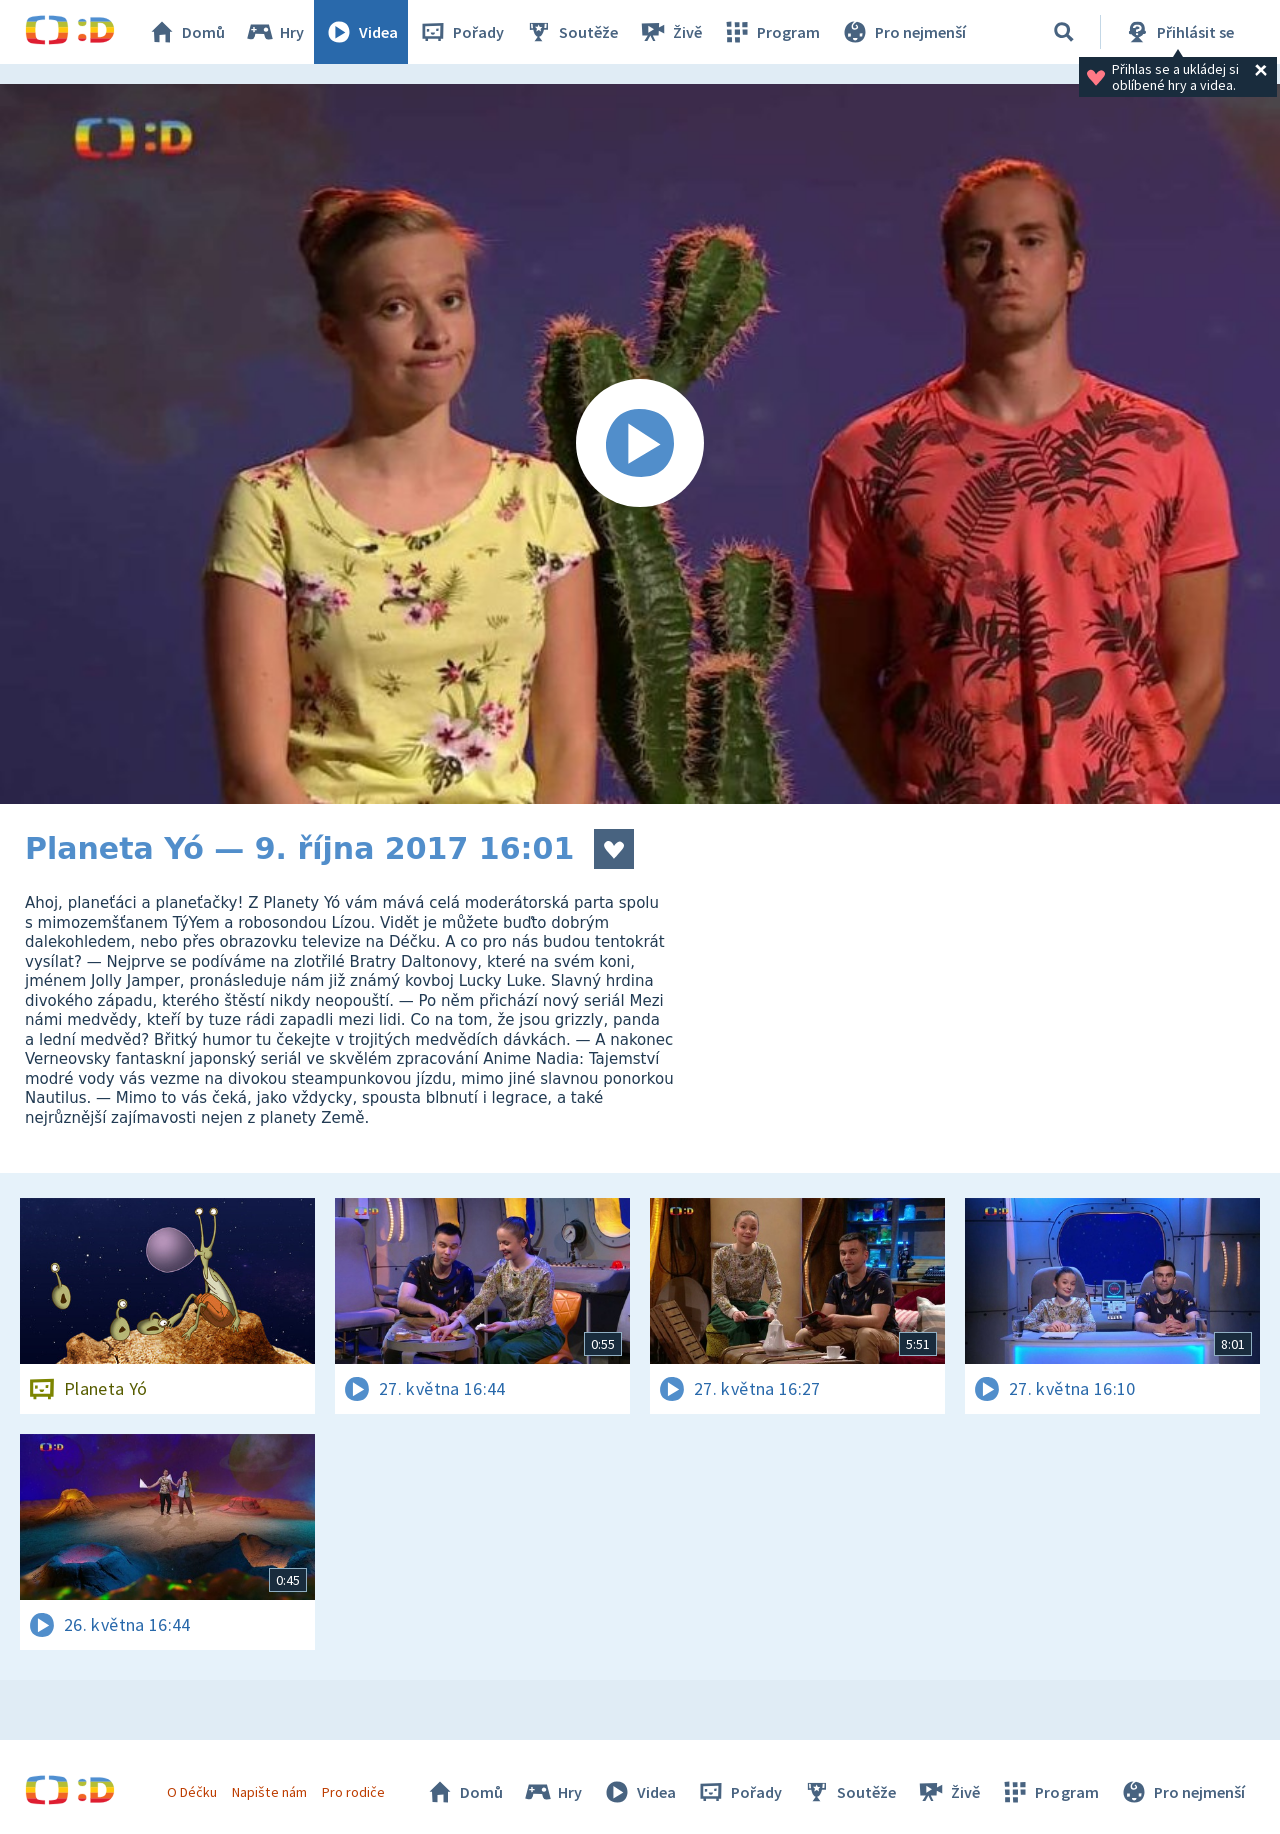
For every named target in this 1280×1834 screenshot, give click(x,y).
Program (771, 32)
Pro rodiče (353, 1792)
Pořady (461, 32)
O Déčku (192, 1792)
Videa (361, 32)
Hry (274, 32)
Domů (186, 32)
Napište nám (269, 1792)
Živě (670, 32)
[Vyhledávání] (1064, 32)
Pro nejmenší (903, 32)
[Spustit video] (640, 444)
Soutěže (571, 32)
